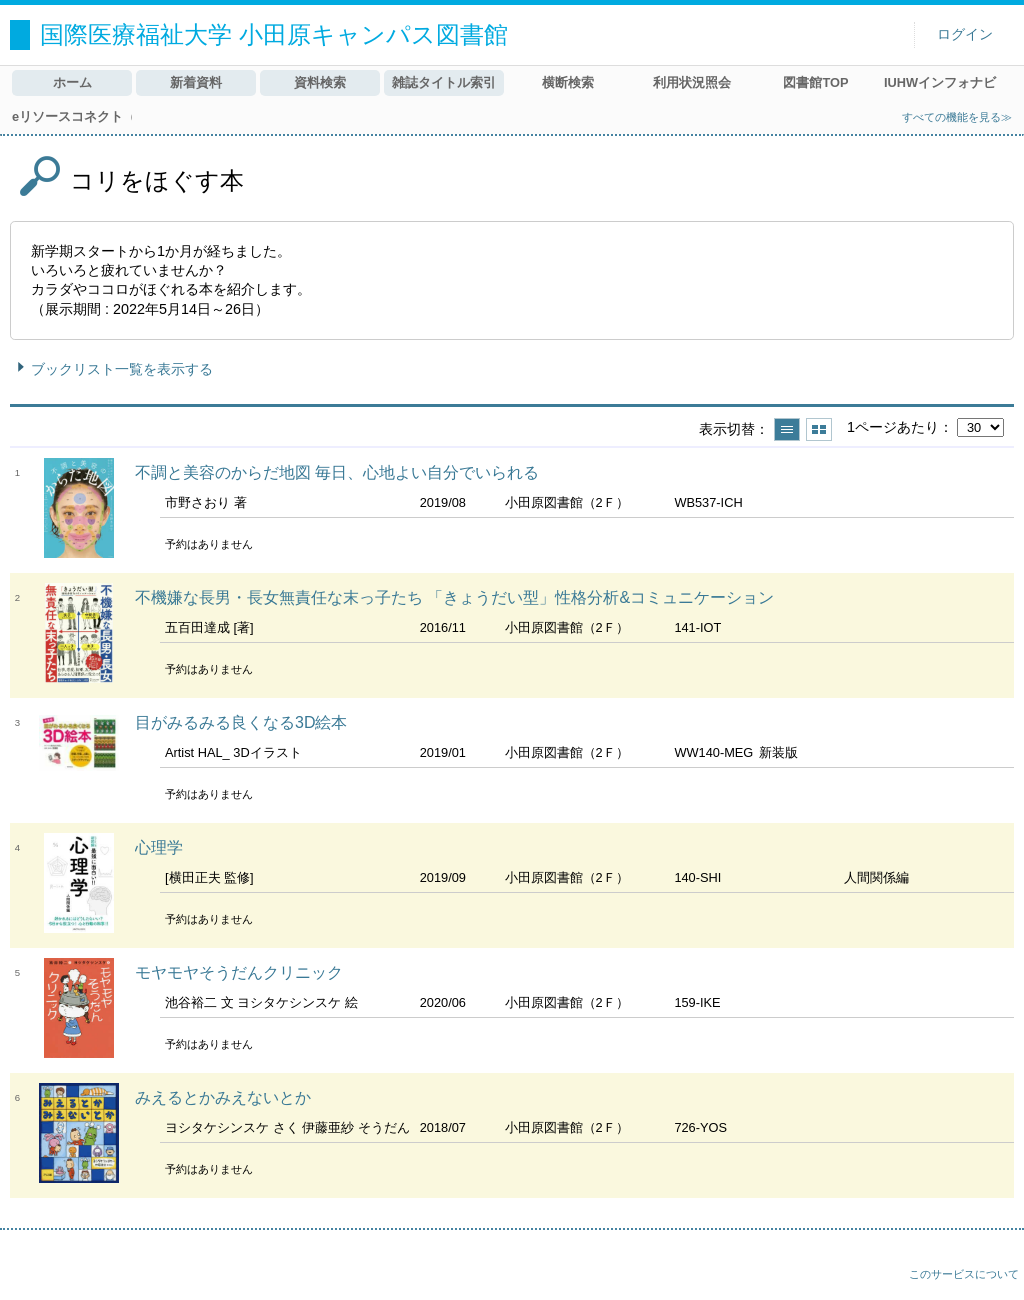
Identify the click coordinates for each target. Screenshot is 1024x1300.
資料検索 (320, 82)
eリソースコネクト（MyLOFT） (72, 116)
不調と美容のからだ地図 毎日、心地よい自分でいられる (337, 472)
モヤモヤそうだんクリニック (239, 972)
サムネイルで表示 (819, 429)
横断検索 (568, 82)
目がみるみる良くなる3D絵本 (241, 722)
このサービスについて (964, 1274)
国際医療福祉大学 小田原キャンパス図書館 (274, 34)
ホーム (72, 82)
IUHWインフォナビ (940, 82)
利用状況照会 (692, 82)
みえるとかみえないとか (223, 1097)
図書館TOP (815, 82)
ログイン (965, 34)
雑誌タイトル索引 (444, 82)
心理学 (159, 847)
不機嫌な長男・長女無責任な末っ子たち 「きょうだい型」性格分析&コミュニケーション (454, 597)
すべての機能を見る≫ (957, 117)
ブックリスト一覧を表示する (122, 369)
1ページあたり (893, 427)
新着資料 (196, 82)
